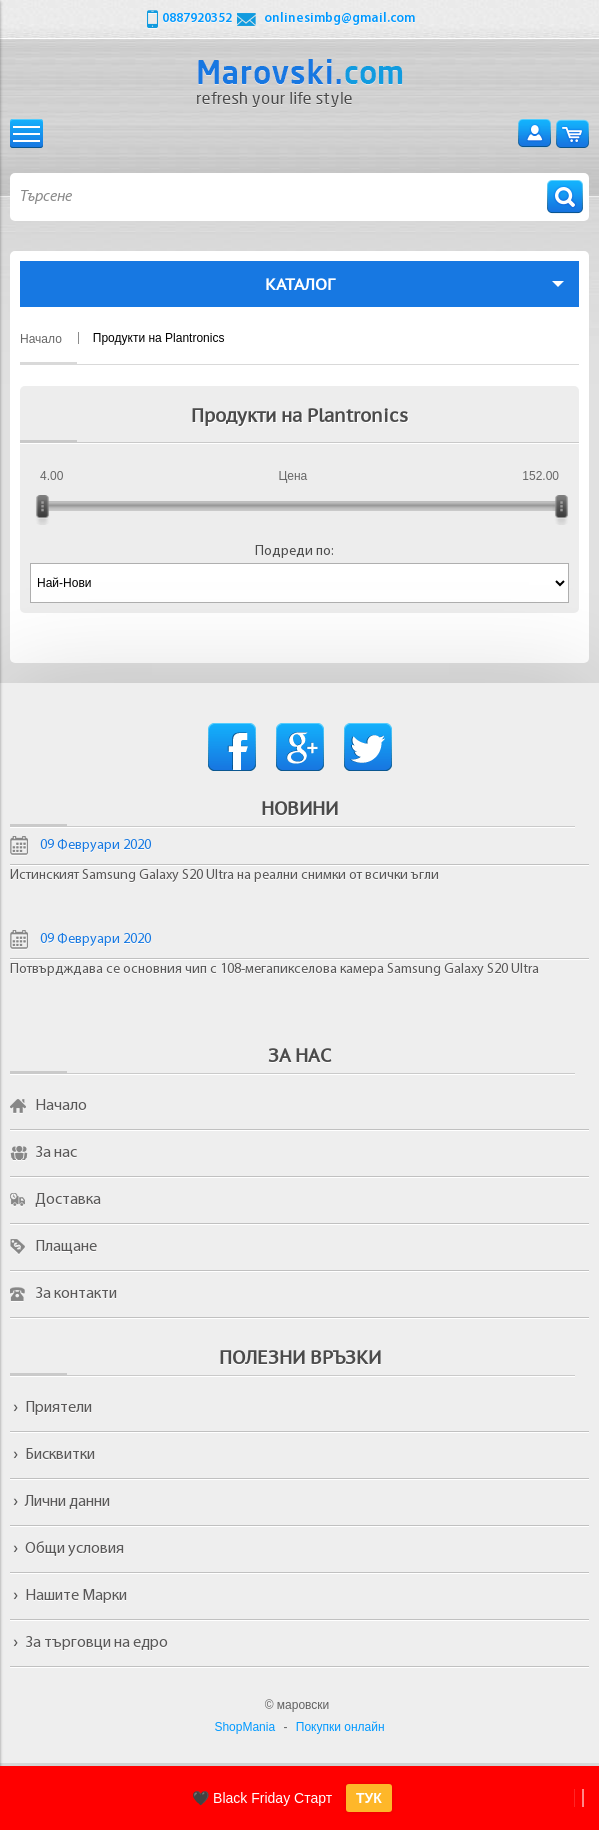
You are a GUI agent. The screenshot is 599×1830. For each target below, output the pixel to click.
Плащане (66, 1247)
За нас (56, 1153)
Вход (534, 133)
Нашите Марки (76, 1596)
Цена (292, 476)
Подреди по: (294, 551)
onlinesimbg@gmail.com (339, 18)
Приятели (58, 1408)
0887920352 (197, 18)
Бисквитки (60, 1455)
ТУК (369, 1798)
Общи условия (74, 1549)
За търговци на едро (96, 1643)
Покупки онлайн (340, 1727)
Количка (572, 133)
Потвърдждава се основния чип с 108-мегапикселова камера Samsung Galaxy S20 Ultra (274, 969)
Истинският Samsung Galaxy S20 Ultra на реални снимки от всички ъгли (224, 875)
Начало (61, 1106)
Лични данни (67, 1502)
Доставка (68, 1200)
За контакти (76, 1294)
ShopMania (244, 1727)
